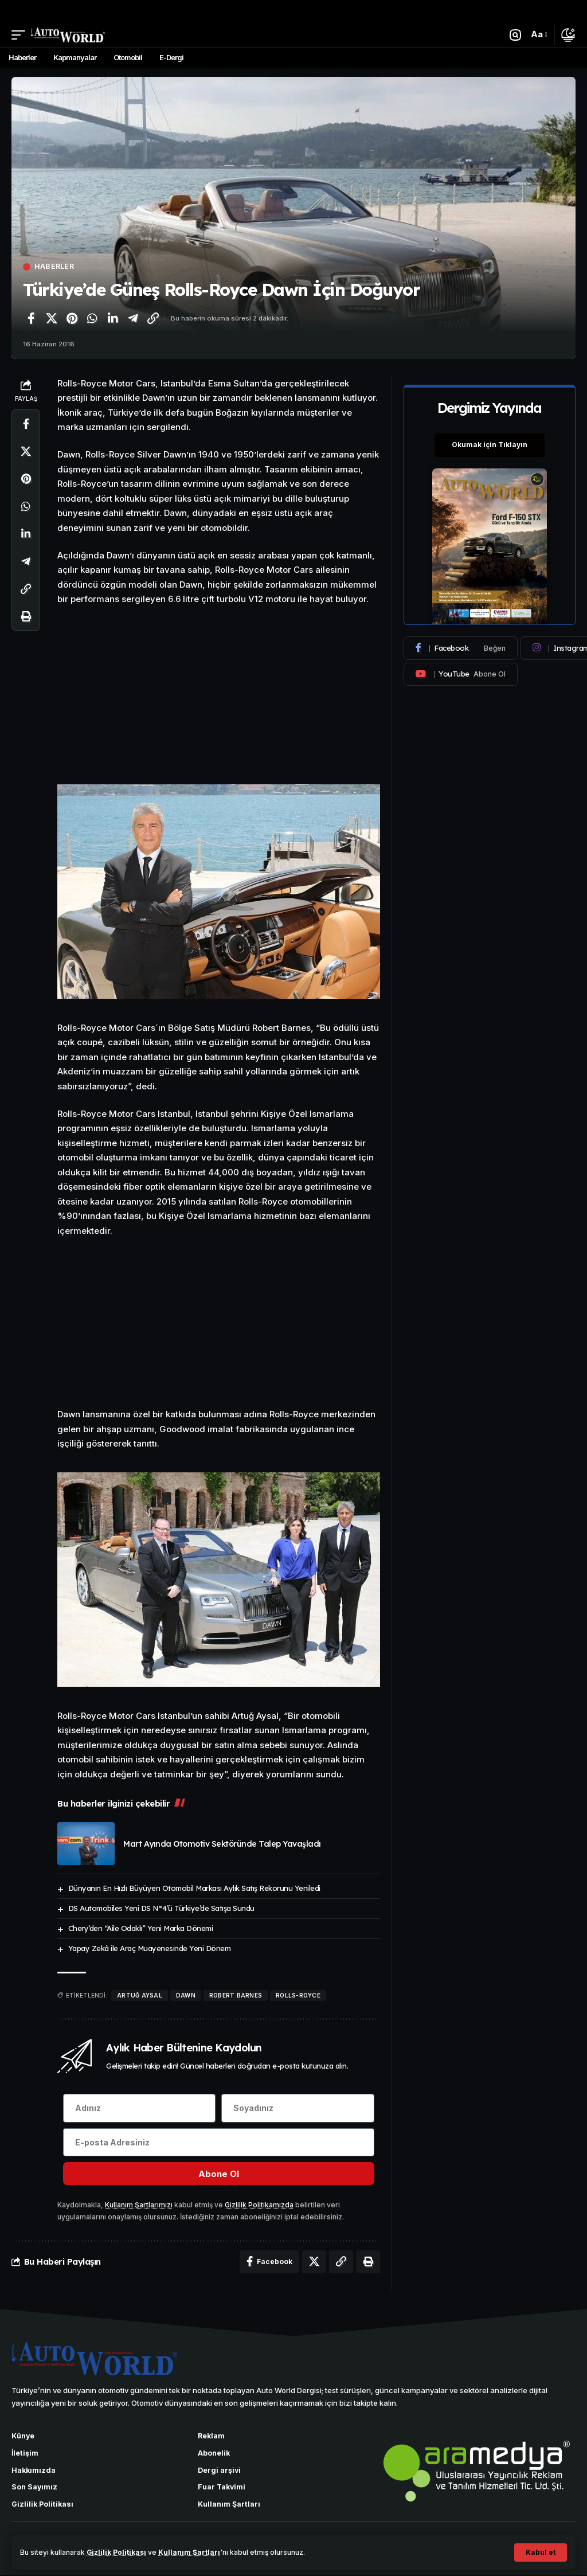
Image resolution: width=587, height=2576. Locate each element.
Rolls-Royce (298, 1995)
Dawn (185, 1995)
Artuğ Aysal (139, 1995)
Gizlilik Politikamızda (259, 2205)
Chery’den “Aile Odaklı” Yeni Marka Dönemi (140, 1928)
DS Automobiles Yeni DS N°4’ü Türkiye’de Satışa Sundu (161, 1908)
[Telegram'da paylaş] (133, 318)
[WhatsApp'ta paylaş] (92, 318)
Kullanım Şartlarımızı (139, 2205)
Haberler (54, 267)
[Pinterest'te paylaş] (72, 318)
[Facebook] (461, 648)
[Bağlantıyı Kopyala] (153, 318)
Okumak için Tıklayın (489, 444)
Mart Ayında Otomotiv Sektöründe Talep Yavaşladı (222, 1844)
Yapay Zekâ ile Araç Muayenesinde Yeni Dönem (149, 1948)
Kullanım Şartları (190, 2552)
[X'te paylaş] (52, 318)
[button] (540, 2552)
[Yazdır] (26, 616)
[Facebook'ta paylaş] (31, 318)
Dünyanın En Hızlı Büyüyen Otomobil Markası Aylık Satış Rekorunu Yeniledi (194, 1888)
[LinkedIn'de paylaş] (112, 318)
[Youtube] (461, 674)
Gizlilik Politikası (117, 2552)
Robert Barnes (235, 1995)
